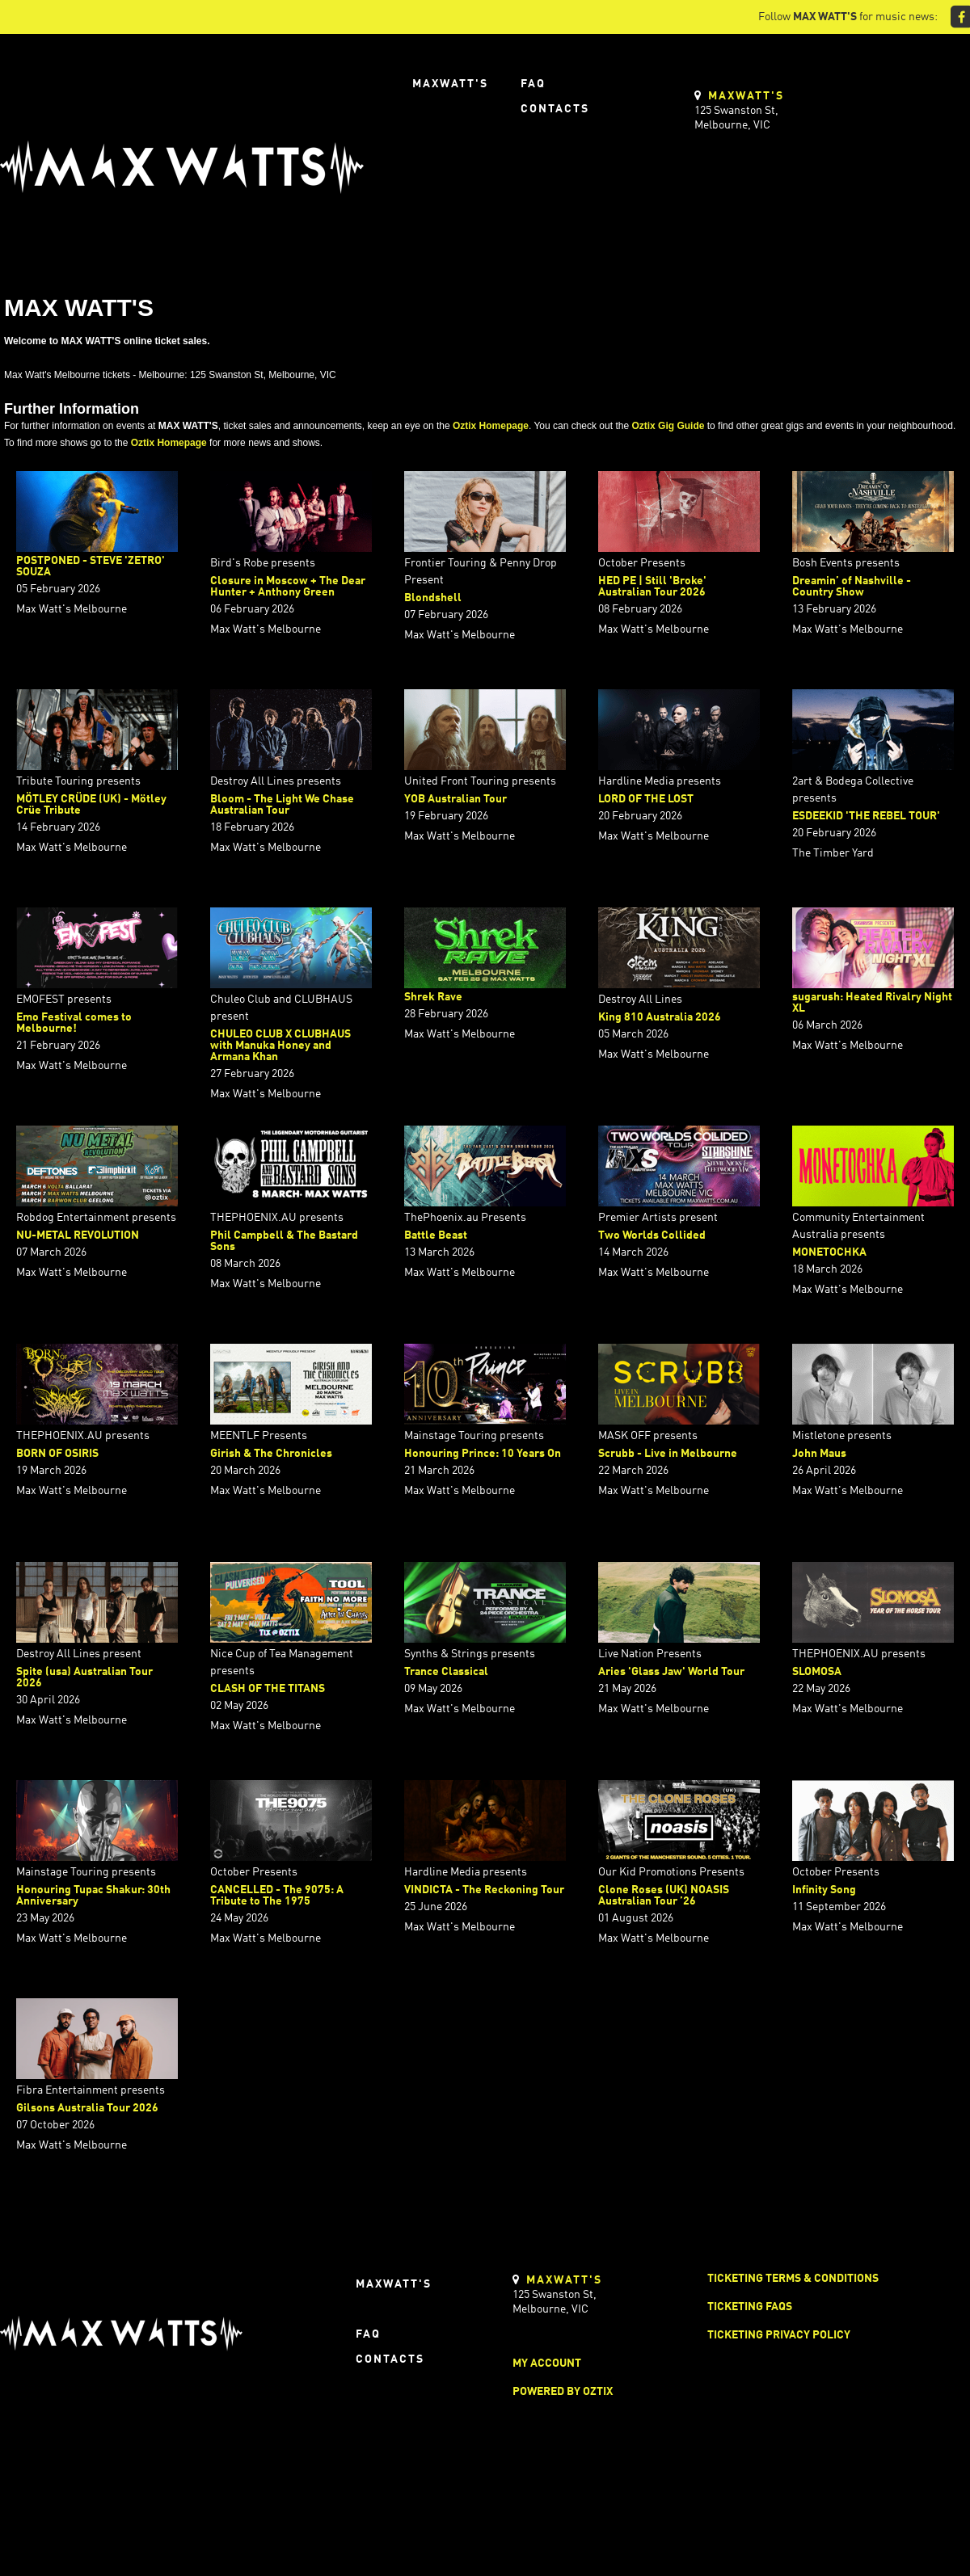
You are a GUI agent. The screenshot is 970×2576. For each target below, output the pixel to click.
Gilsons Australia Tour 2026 (87, 2108)
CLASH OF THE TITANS (267, 1688)
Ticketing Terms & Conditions (793, 2278)
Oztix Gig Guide (667, 425)
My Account (546, 2363)
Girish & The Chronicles (271, 1453)
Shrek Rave (433, 997)
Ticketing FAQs (749, 2307)
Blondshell (433, 598)
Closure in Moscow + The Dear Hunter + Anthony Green (287, 586)
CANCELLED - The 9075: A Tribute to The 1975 (277, 1895)
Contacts (555, 109)
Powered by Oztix (562, 2391)
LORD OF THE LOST (646, 799)
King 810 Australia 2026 (659, 1017)
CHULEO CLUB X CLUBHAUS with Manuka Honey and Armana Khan (280, 1046)
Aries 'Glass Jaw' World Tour (671, 1671)
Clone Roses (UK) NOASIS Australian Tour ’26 (663, 1895)
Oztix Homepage (491, 425)
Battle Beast (435, 1235)
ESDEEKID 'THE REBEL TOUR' (866, 816)
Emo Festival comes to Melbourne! (74, 1023)
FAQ (533, 84)
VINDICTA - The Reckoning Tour (484, 1890)
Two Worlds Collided (652, 1235)
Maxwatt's (450, 84)
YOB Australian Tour (455, 799)
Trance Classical (446, 1671)
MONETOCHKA (829, 1252)
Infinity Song (824, 1890)
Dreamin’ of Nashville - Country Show (851, 586)
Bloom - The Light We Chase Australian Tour (282, 804)
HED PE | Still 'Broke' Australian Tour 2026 (652, 586)
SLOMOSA (816, 1671)
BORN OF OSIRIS (57, 1453)
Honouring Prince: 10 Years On (482, 1453)
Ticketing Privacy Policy (778, 2335)
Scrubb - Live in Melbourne (667, 1453)
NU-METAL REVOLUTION (77, 1235)
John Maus (819, 1453)
